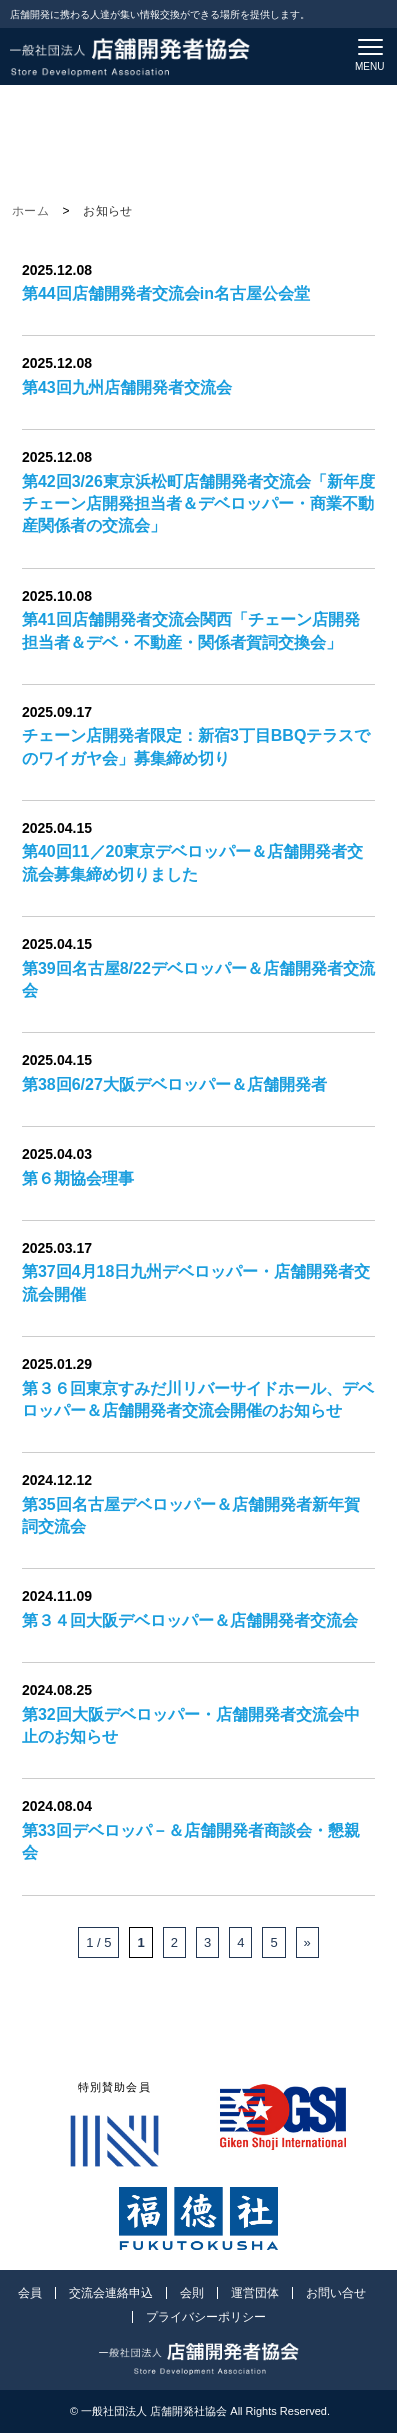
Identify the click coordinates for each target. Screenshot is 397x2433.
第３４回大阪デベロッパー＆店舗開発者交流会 (190, 1620)
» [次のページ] (307, 1942)
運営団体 (255, 2293)
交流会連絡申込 (111, 2293)
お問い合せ (336, 2293)
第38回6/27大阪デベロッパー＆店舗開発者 (174, 1084)
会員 (30, 2293)
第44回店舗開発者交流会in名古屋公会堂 (166, 293)
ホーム (30, 211)
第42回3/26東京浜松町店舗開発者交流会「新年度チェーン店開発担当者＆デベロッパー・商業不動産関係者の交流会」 (198, 504)
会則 (192, 2293)
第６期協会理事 (78, 1178)
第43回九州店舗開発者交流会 (127, 387)
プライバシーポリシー (206, 2317)
